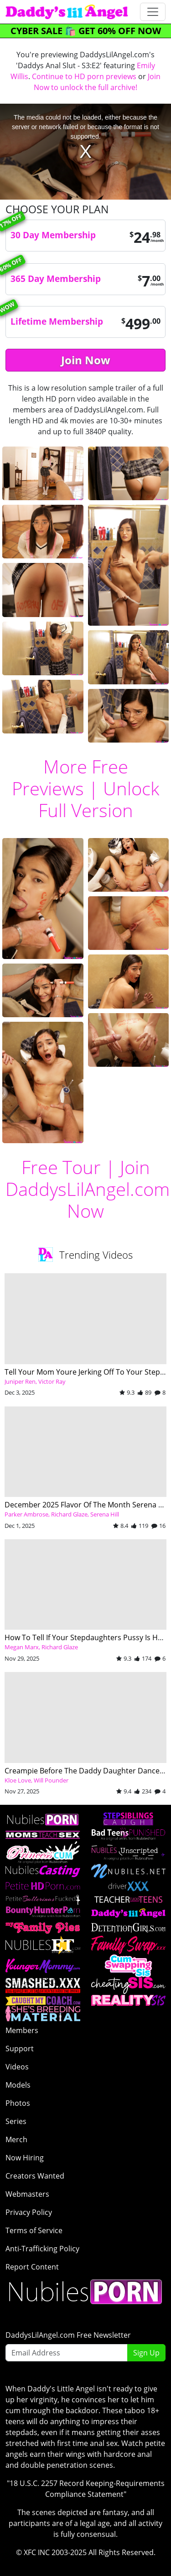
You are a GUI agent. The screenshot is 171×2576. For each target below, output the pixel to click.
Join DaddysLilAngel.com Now (87, 1189)
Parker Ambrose (26, 1514)
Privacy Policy (28, 2212)
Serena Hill (104, 1514)
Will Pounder (51, 1780)
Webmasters (27, 2194)
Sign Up (146, 2353)
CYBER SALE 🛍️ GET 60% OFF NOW (85, 31)
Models (18, 2085)
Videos (17, 2067)
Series (15, 2121)
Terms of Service (33, 2230)
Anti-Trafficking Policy (42, 2249)
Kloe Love (18, 1780)
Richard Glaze (69, 1514)
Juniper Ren (20, 1381)
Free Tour (61, 1167)
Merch (16, 2139)
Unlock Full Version (99, 799)
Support (19, 2049)
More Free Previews (70, 777)
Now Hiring (24, 2158)
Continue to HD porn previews (84, 76)
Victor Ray (52, 1381)
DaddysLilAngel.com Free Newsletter (68, 2335)
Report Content (32, 2267)
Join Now (85, 359)
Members (21, 2030)
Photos (17, 2103)
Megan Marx (22, 1647)
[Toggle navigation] (153, 12)
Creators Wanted (34, 2176)
